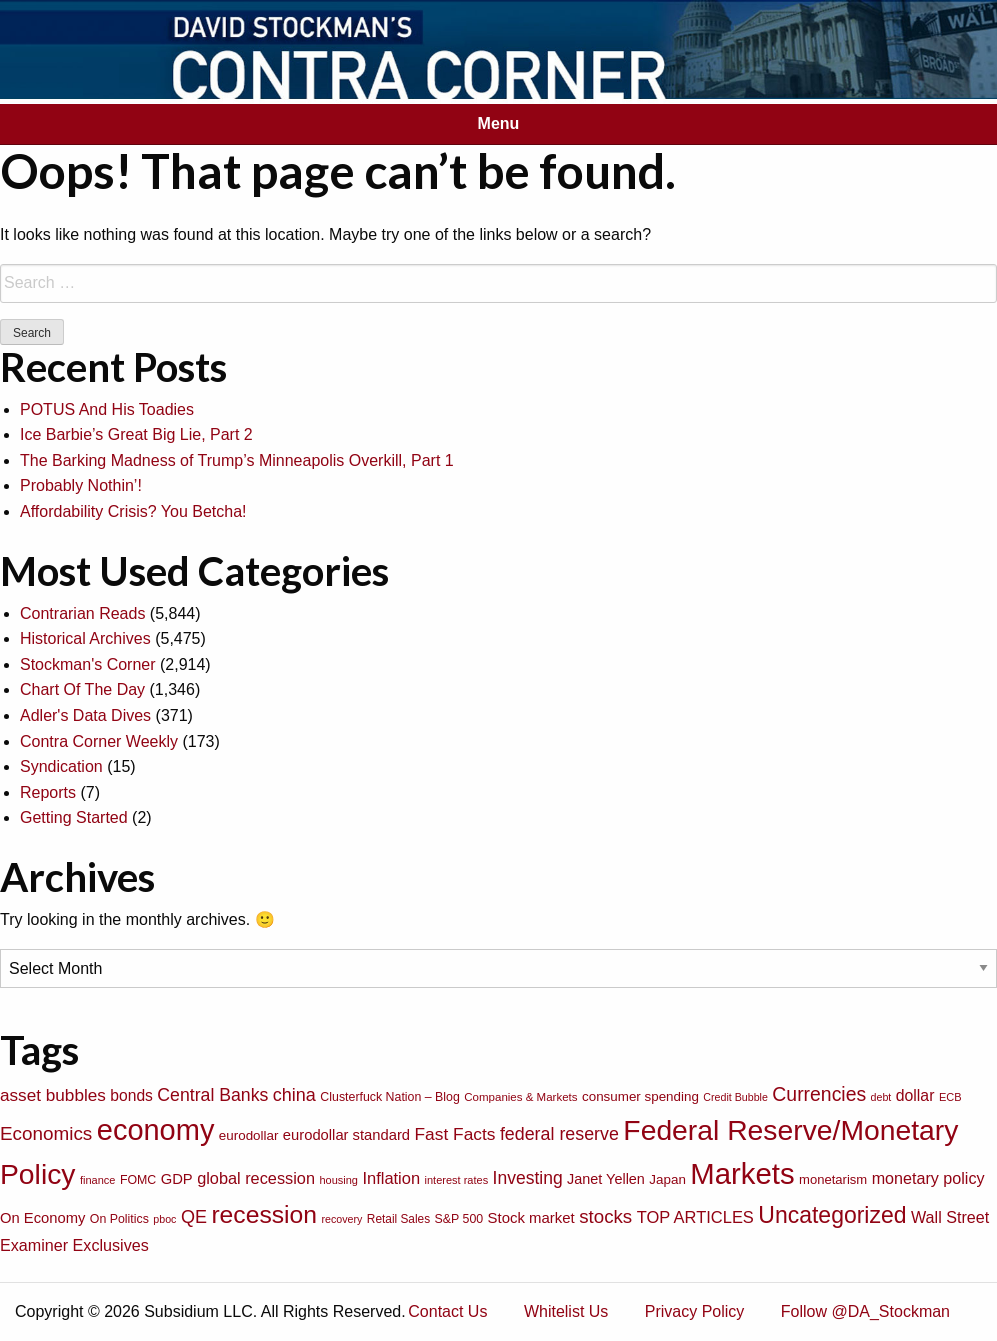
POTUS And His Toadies (107, 409)
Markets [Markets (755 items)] (742, 1173)
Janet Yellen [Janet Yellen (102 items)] (606, 1179)
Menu (499, 123)
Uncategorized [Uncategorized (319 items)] (832, 1215)
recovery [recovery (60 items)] (342, 1219)
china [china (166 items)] (294, 1095)
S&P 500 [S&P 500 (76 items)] (459, 1219)
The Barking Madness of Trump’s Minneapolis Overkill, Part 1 (237, 460)
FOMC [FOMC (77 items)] (138, 1180)
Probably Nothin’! (81, 485)
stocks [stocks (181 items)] (605, 1216)
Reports (48, 792)
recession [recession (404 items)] (264, 1214)
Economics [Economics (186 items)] (46, 1133)
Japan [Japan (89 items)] (667, 1179)
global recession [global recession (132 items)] (256, 1178)
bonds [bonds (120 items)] (131, 1095)
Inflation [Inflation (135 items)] (391, 1178)
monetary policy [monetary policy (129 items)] (928, 1178)
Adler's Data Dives (85, 715)
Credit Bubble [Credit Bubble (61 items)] (735, 1097)
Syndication (61, 766)
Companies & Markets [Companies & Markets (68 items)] (520, 1097)
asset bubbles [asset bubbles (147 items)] (53, 1095)
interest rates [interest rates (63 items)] (457, 1180)
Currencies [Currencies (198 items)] (819, 1094)
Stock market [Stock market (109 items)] (531, 1217)
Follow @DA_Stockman (865, 1311)
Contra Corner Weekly (99, 741)
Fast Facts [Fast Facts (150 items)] (455, 1134)
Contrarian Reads (82, 613)
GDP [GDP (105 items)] (177, 1179)
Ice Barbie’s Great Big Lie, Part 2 (136, 434)
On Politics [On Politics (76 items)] (119, 1219)
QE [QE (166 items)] (194, 1217)
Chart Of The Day (82, 689)
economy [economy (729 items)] (156, 1130)
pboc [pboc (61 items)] (164, 1219)
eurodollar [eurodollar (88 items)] (249, 1135)
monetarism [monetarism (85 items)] (833, 1179)
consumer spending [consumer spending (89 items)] (640, 1096)
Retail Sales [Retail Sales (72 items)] (398, 1219)
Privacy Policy (695, 1311)
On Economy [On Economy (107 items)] (42, 1218)
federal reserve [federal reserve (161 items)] (559, 1134)
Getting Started (74, 817)
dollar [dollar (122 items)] (915, 1095)
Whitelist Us (566, 1311)
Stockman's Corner (88, 664)
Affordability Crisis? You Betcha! (133, 511)
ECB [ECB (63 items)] (950, 1097)
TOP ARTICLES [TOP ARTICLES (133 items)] (695, 1217)
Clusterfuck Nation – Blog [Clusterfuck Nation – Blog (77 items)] (389, 1097)
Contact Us (447, 1311)
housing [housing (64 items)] (338, 1180)
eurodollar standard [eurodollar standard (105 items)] (346, 1135)
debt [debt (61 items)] (881, 1097)
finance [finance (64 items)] (97, 1180)
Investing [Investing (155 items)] (528, 1178)
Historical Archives (85, 638)
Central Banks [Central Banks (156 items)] (212, 1095)
